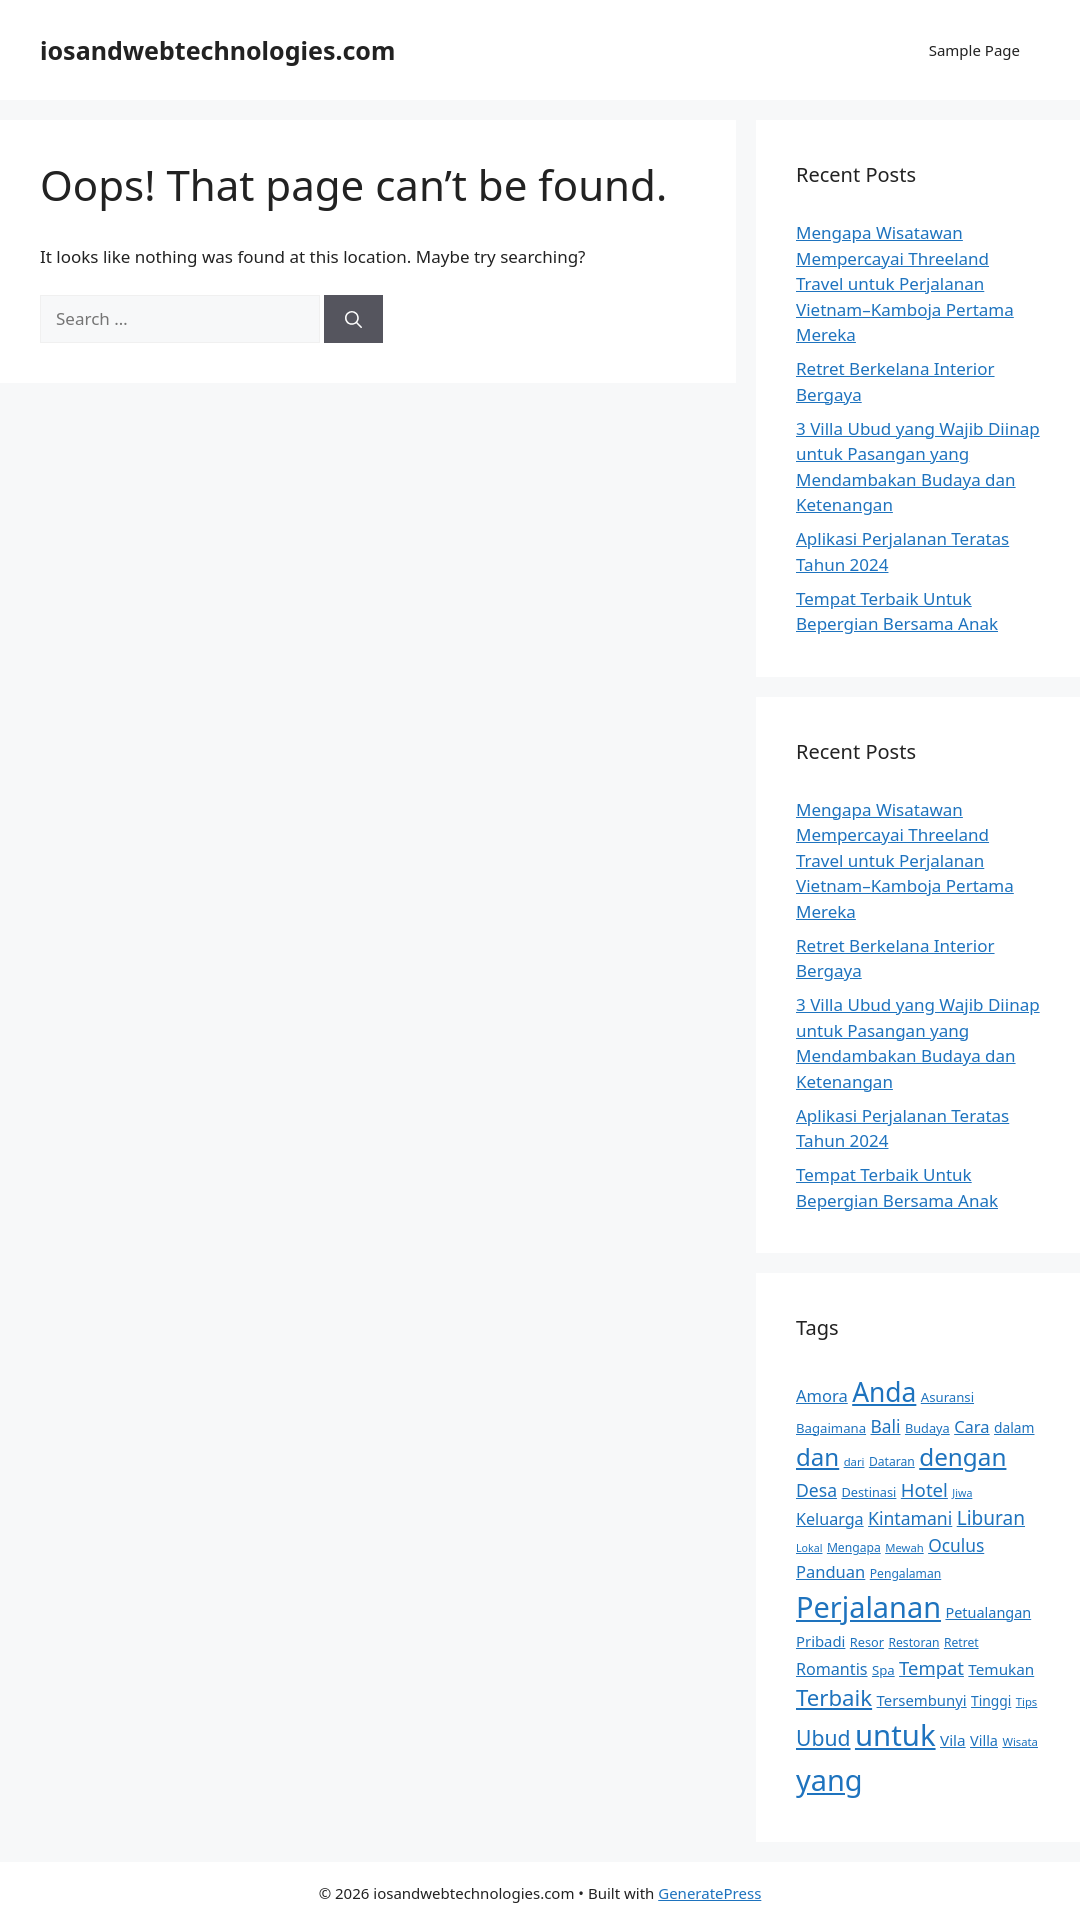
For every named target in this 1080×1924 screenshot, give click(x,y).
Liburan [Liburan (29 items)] (991, 1518)
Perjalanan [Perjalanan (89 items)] (868, 1606)
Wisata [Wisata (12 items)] (1020, 1741)
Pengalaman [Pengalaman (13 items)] (906, 1573)
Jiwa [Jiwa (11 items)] (962, 1493)
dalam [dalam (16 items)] (1014, 1427)
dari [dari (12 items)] (854, 1461)
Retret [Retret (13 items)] (961, 1642)
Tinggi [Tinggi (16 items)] (991, 1700)
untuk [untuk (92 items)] (895, 1735)
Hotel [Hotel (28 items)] (924, 1489)
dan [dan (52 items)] (817, 1456)
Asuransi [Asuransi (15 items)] (947, 1397)
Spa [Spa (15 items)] (883, 1670)
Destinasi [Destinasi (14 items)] (868, 1492)
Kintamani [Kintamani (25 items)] (910, 1518)
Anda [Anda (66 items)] (884, 1392)
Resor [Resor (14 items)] (867, 1642)
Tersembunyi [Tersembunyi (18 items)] (922, 1700)
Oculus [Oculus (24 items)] (956, 1545)
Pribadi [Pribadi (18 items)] (820, 1641)
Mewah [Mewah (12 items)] (904, 1547)
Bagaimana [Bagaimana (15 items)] (831, 1428)
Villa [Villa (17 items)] (984, 1740)
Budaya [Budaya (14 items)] (927, 1428)
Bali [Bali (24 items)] (886, 1426)
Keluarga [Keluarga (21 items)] (830, 1519)
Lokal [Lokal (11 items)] (809, 1548)
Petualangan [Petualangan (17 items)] (988, 1612)
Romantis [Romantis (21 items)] (832, 1669)
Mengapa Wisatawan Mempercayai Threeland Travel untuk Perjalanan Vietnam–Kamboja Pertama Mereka (905, 283)
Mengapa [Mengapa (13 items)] (854, 1547)
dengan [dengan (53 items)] (962, 1456)
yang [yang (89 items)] (829, 1779)
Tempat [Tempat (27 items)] (931, 1667)
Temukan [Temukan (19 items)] (1001, 1669)
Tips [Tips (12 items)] (1027, 1701)
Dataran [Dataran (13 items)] (892, 1461)
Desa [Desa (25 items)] (816, 1490)
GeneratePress (709, 1893)
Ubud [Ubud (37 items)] (823, 1737)
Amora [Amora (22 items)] (822, 1395)
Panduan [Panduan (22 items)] (830, 1571)
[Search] (353, 319)
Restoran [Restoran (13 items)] (913, 1642)
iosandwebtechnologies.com (217, 50)
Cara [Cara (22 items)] (971, 1426)
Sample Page (974, 50)
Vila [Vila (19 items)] (953, 1740)
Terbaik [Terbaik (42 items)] (834, 1697)
